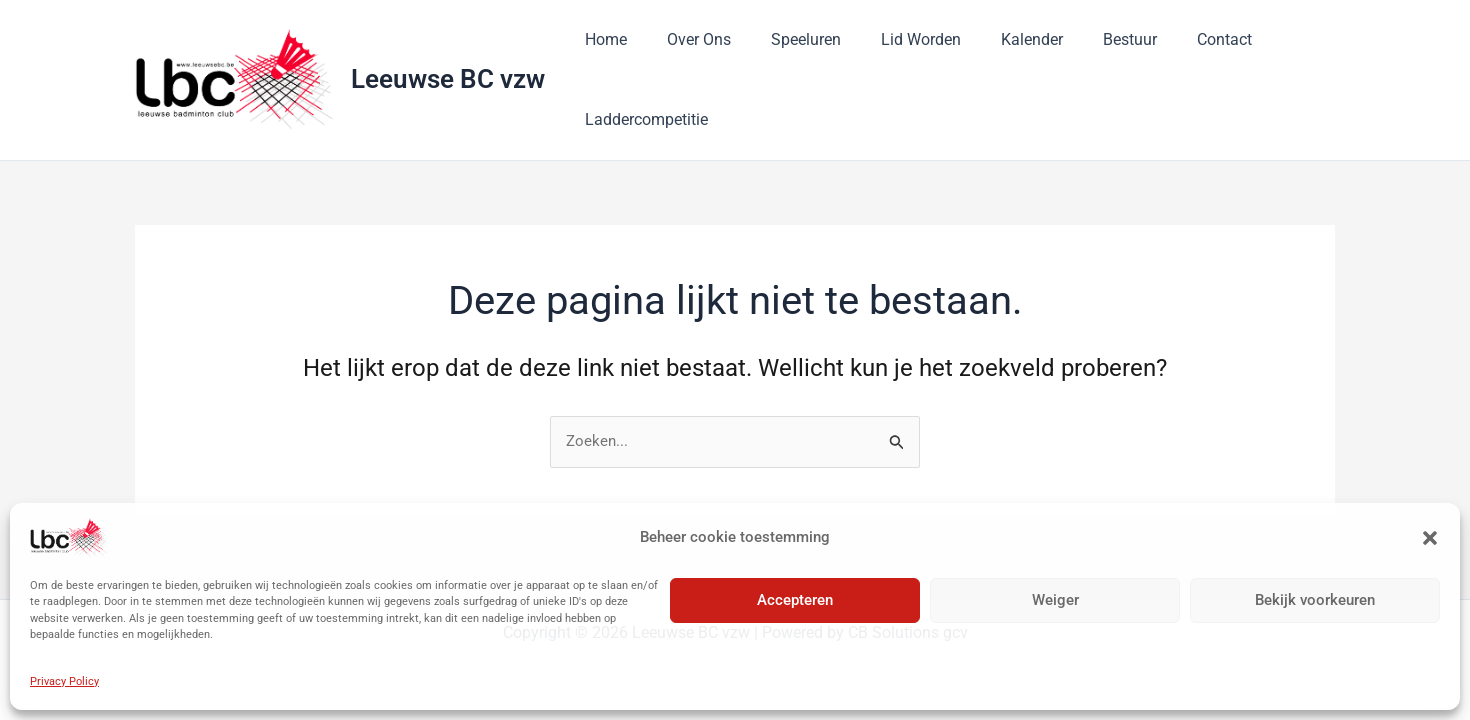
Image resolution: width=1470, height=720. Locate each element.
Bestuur (1086, 39)
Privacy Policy (64, 681)
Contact (1172, 39)
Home (602, 39)
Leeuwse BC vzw (448, 79)
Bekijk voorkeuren (1315, 600)
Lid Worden (893, 39)
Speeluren (786, 39)
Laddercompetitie (642, 119)
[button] (1430, 538)
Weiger (1055, 600)
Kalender (996, 39)
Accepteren (795, 600)
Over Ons (687, 39)
